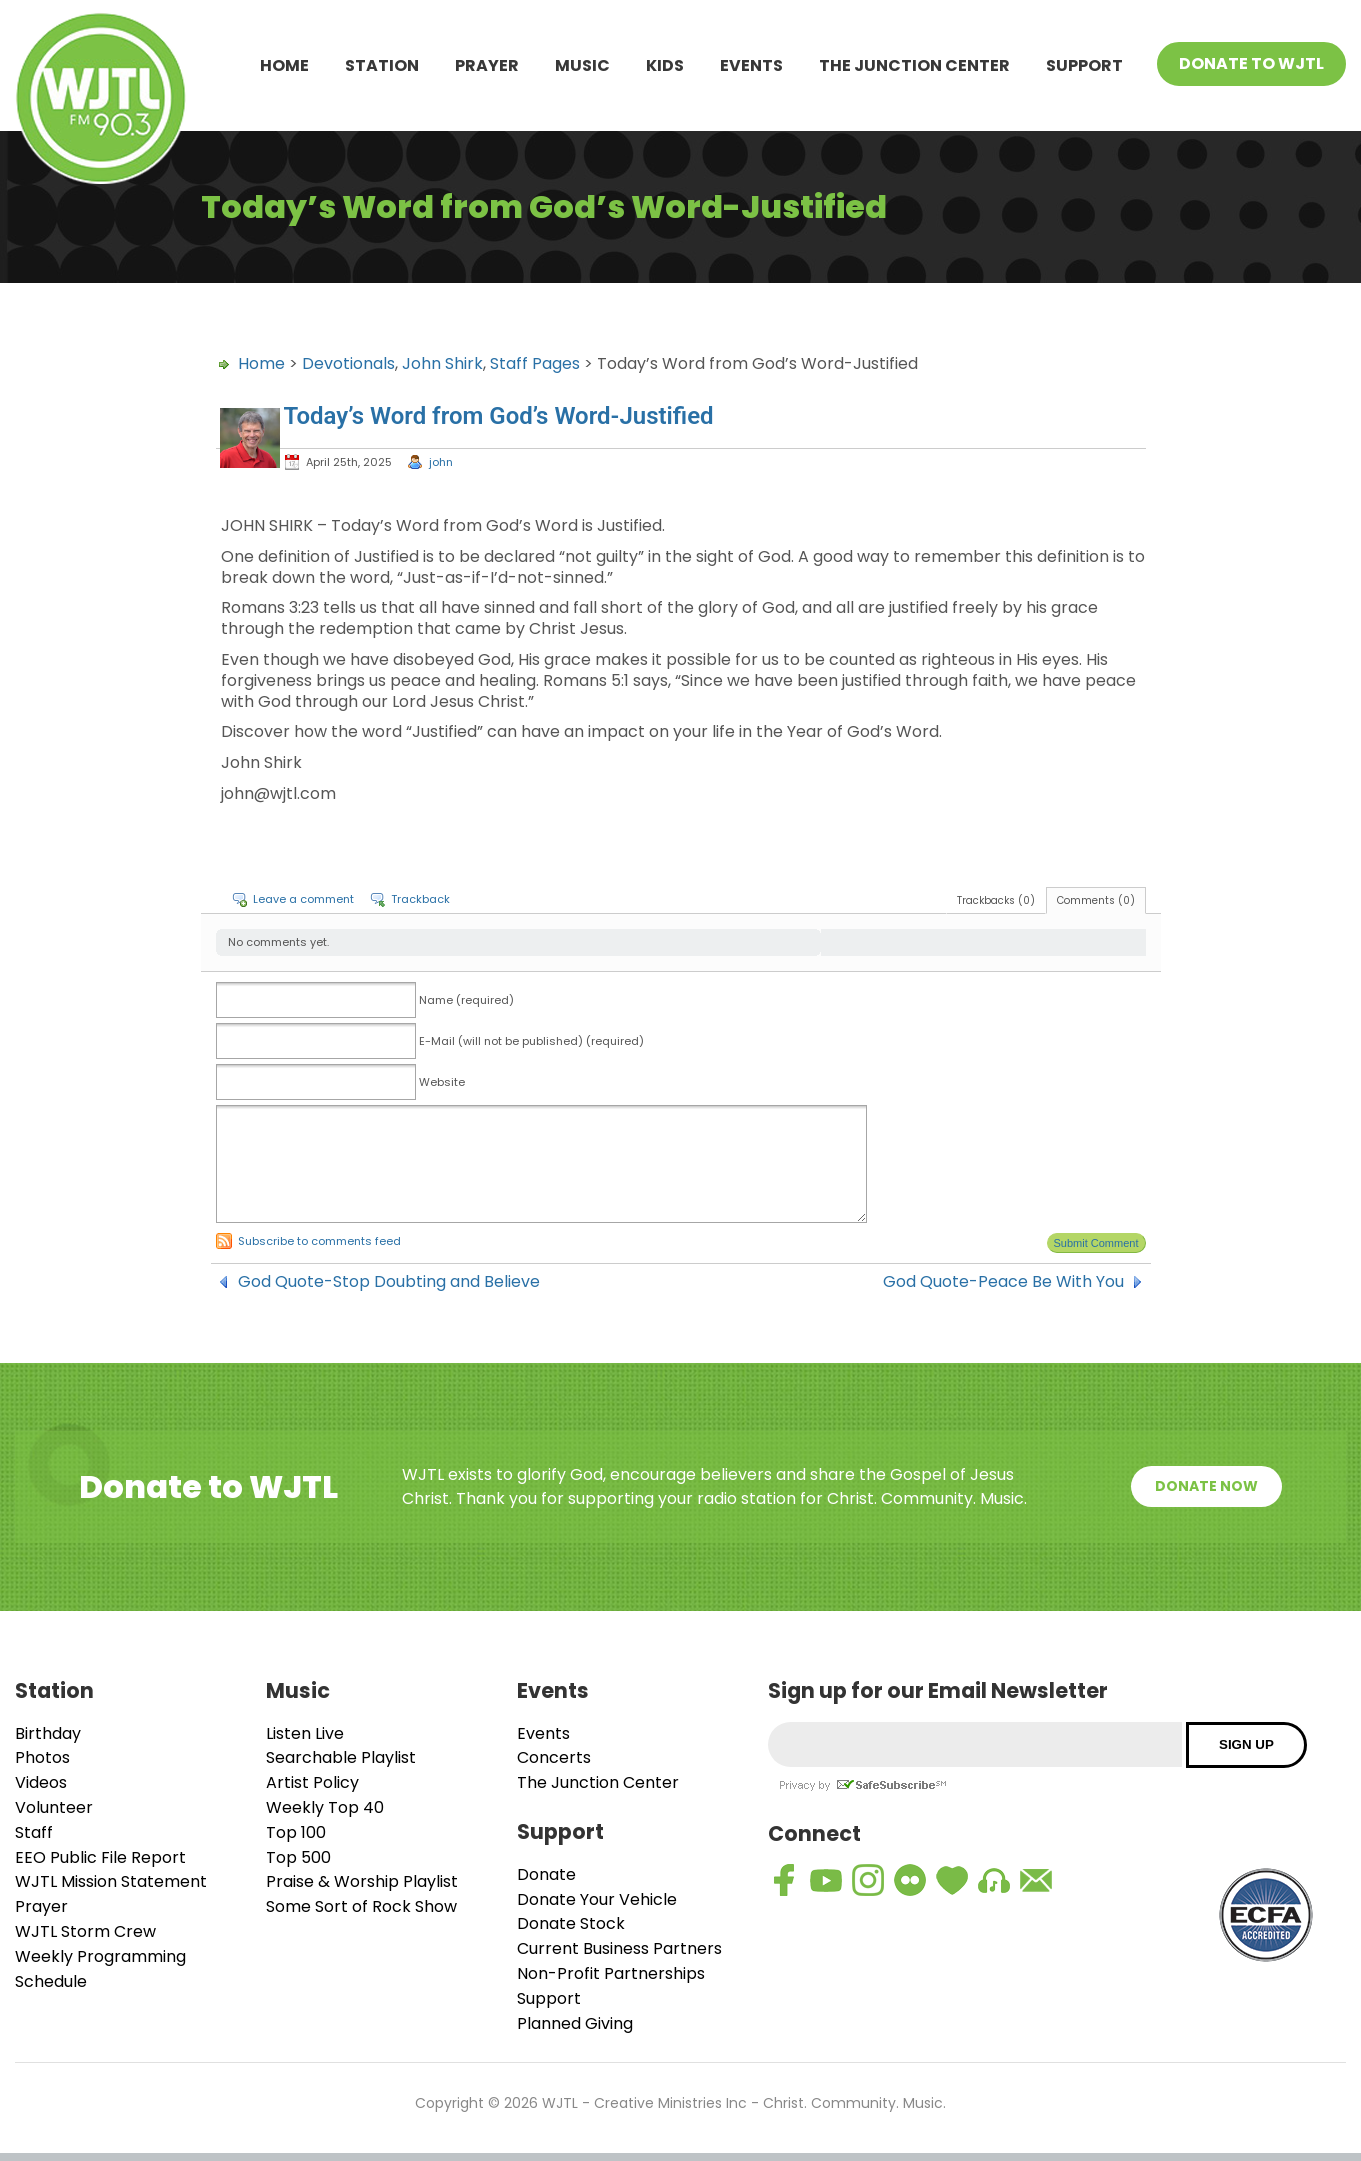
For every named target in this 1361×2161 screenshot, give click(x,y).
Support (1084, 65)
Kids (665, 65)
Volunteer (54, 1807)
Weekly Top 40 (325, 1807)
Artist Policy (312, 1782)
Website (442, 1082)
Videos (41, 1782)
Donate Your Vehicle (597, 1899)
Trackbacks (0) (996, 900)
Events (751, 65)
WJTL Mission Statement (111, 1881)
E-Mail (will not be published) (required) (531, 1041)
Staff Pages (535, 363)
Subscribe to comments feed (319, 1241)
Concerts (554, 1757)
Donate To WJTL (1251, 63)
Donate (546, 1874)
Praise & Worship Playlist (362, 1881)
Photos (42, 1757)
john (441, 462)
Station (382, 65)
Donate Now (1206, 1486)
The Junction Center (914, 65)
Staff (34, 1832)
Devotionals (348, 363)
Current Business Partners (619, 1948)
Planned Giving (575, 2023)
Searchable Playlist (341, 1757)
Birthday (48, 1733)
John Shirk (442, 363)
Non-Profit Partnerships (611, 1973)
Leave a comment (303, 899)
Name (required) (466, 1000)
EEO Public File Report (100, 1857)
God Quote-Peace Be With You (1003, 1282)
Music (582, 65)
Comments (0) (1096, 900)
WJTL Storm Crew (85, 1931)
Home (284, 65)
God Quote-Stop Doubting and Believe (389, 1282)
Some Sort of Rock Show (361, 1906)
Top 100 (296, 1832)
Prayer (487, 65)
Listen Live (305, 1733)
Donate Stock (571, 1923)
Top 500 (298, 1857)
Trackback (420, 899)
